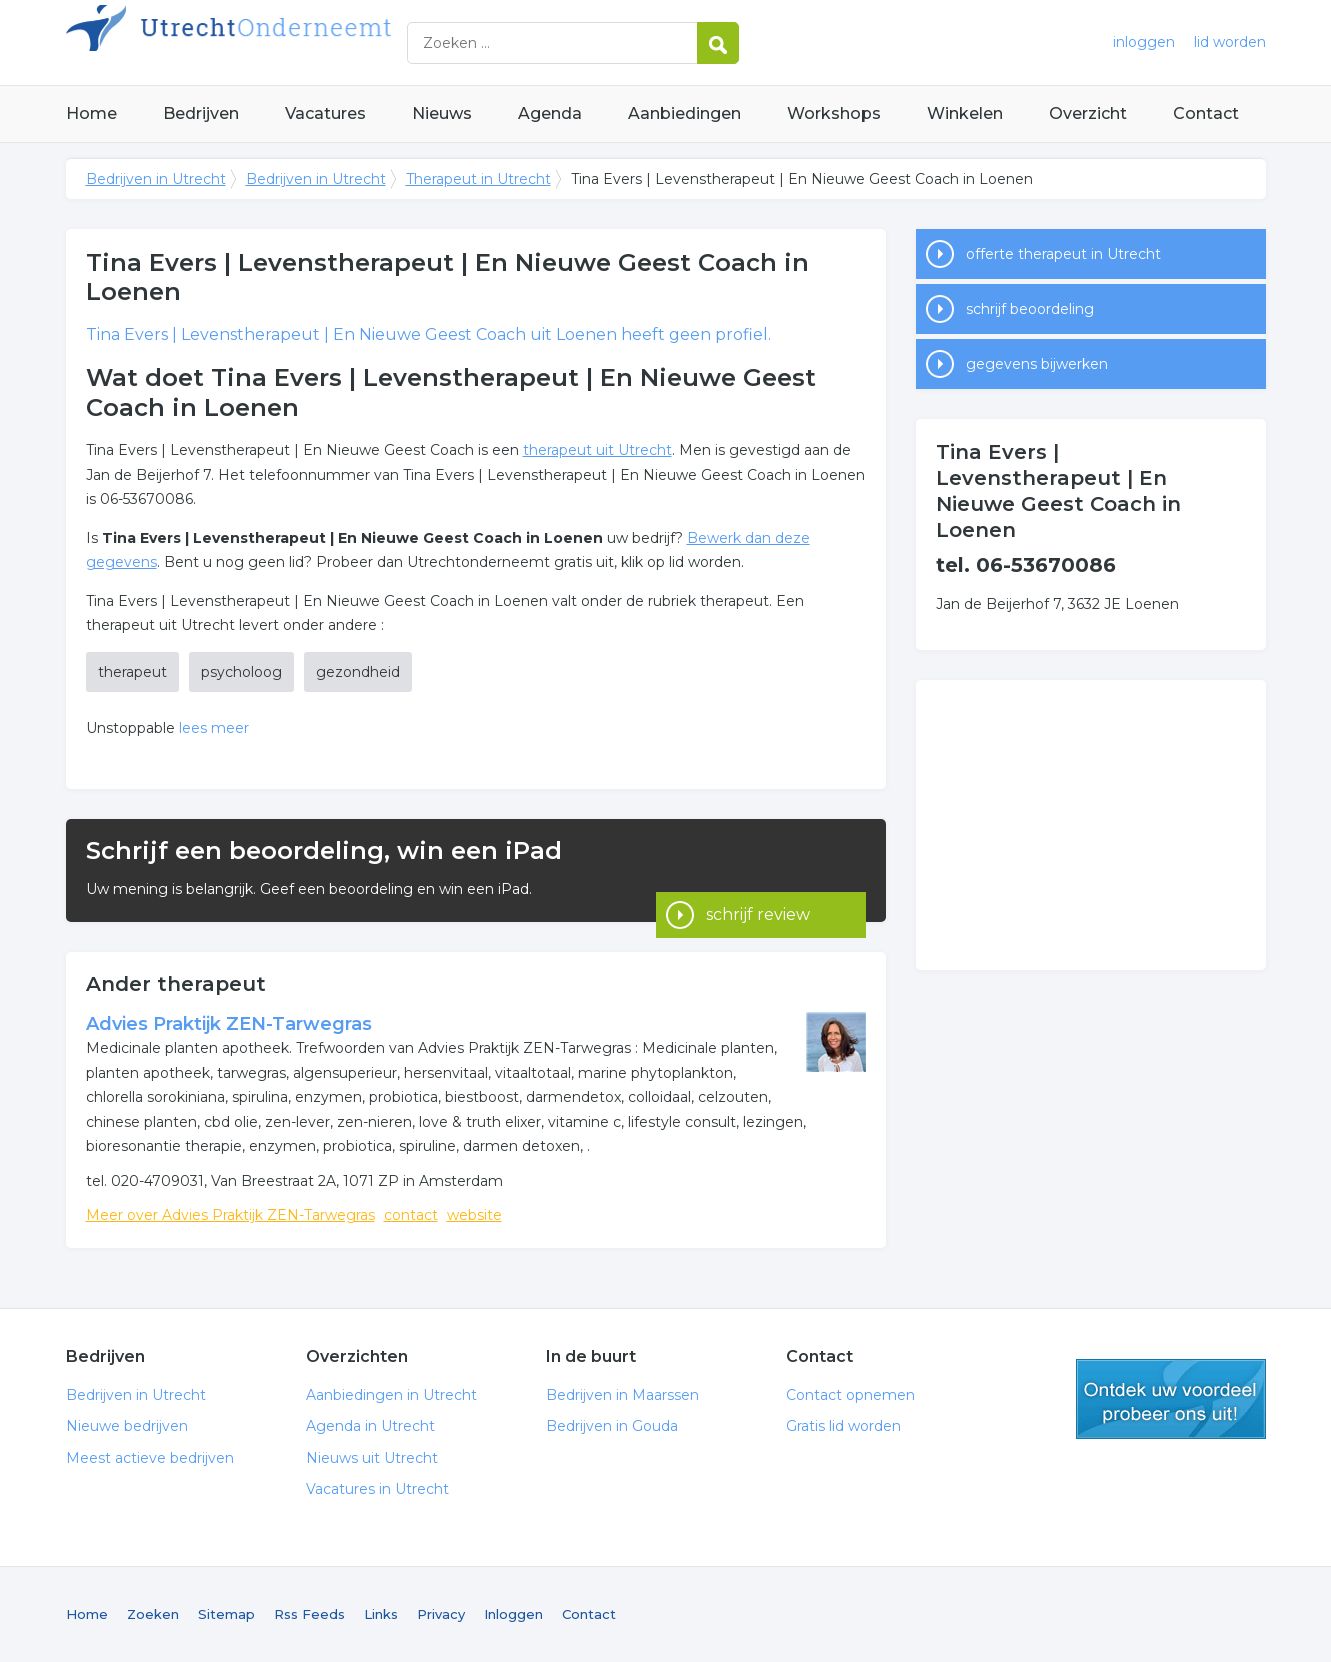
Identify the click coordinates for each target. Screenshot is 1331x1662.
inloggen (1144, 42)
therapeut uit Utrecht (597, 450)
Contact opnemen (850, 1395)
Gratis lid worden (843, 1426)
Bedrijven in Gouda (612, 1426)
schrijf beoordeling (1030, 309)
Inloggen (513, 1614)
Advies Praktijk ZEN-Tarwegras (229, 1024)
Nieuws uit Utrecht (372, 1458)
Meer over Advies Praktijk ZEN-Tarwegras (230, 1215)
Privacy (441, 1614)
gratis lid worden (1171, 1399)
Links (381, 1614)
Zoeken (153, 1614)
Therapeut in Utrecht (478, 179)
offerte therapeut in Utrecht (1063, 254)
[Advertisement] (1091, 825)
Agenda (550, 113)
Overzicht (1088, 113)
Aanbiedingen (684, 113)
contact (411, 1215)
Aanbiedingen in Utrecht (391, 1395)
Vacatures (325, 113)
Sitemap (226, 1614)
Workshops (834, 113)
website (474, 1215)
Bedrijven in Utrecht (316, 42)
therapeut (132, 672)
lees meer (214, 728)
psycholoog (241, 672)
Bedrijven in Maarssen (622, 1395)
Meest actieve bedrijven (150, 1458)
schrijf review (758, 869)
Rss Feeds (309, 1614)
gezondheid (358, 672)
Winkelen (965, 113)
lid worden (1230, 42)
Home (91, 113)
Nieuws (442, 113)
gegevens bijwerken (1037, 364)
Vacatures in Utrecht (377, 1489)
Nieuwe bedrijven (127, 1426)
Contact (1206, 113)
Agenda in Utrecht (370, 1426)
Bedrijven (201, 113)
